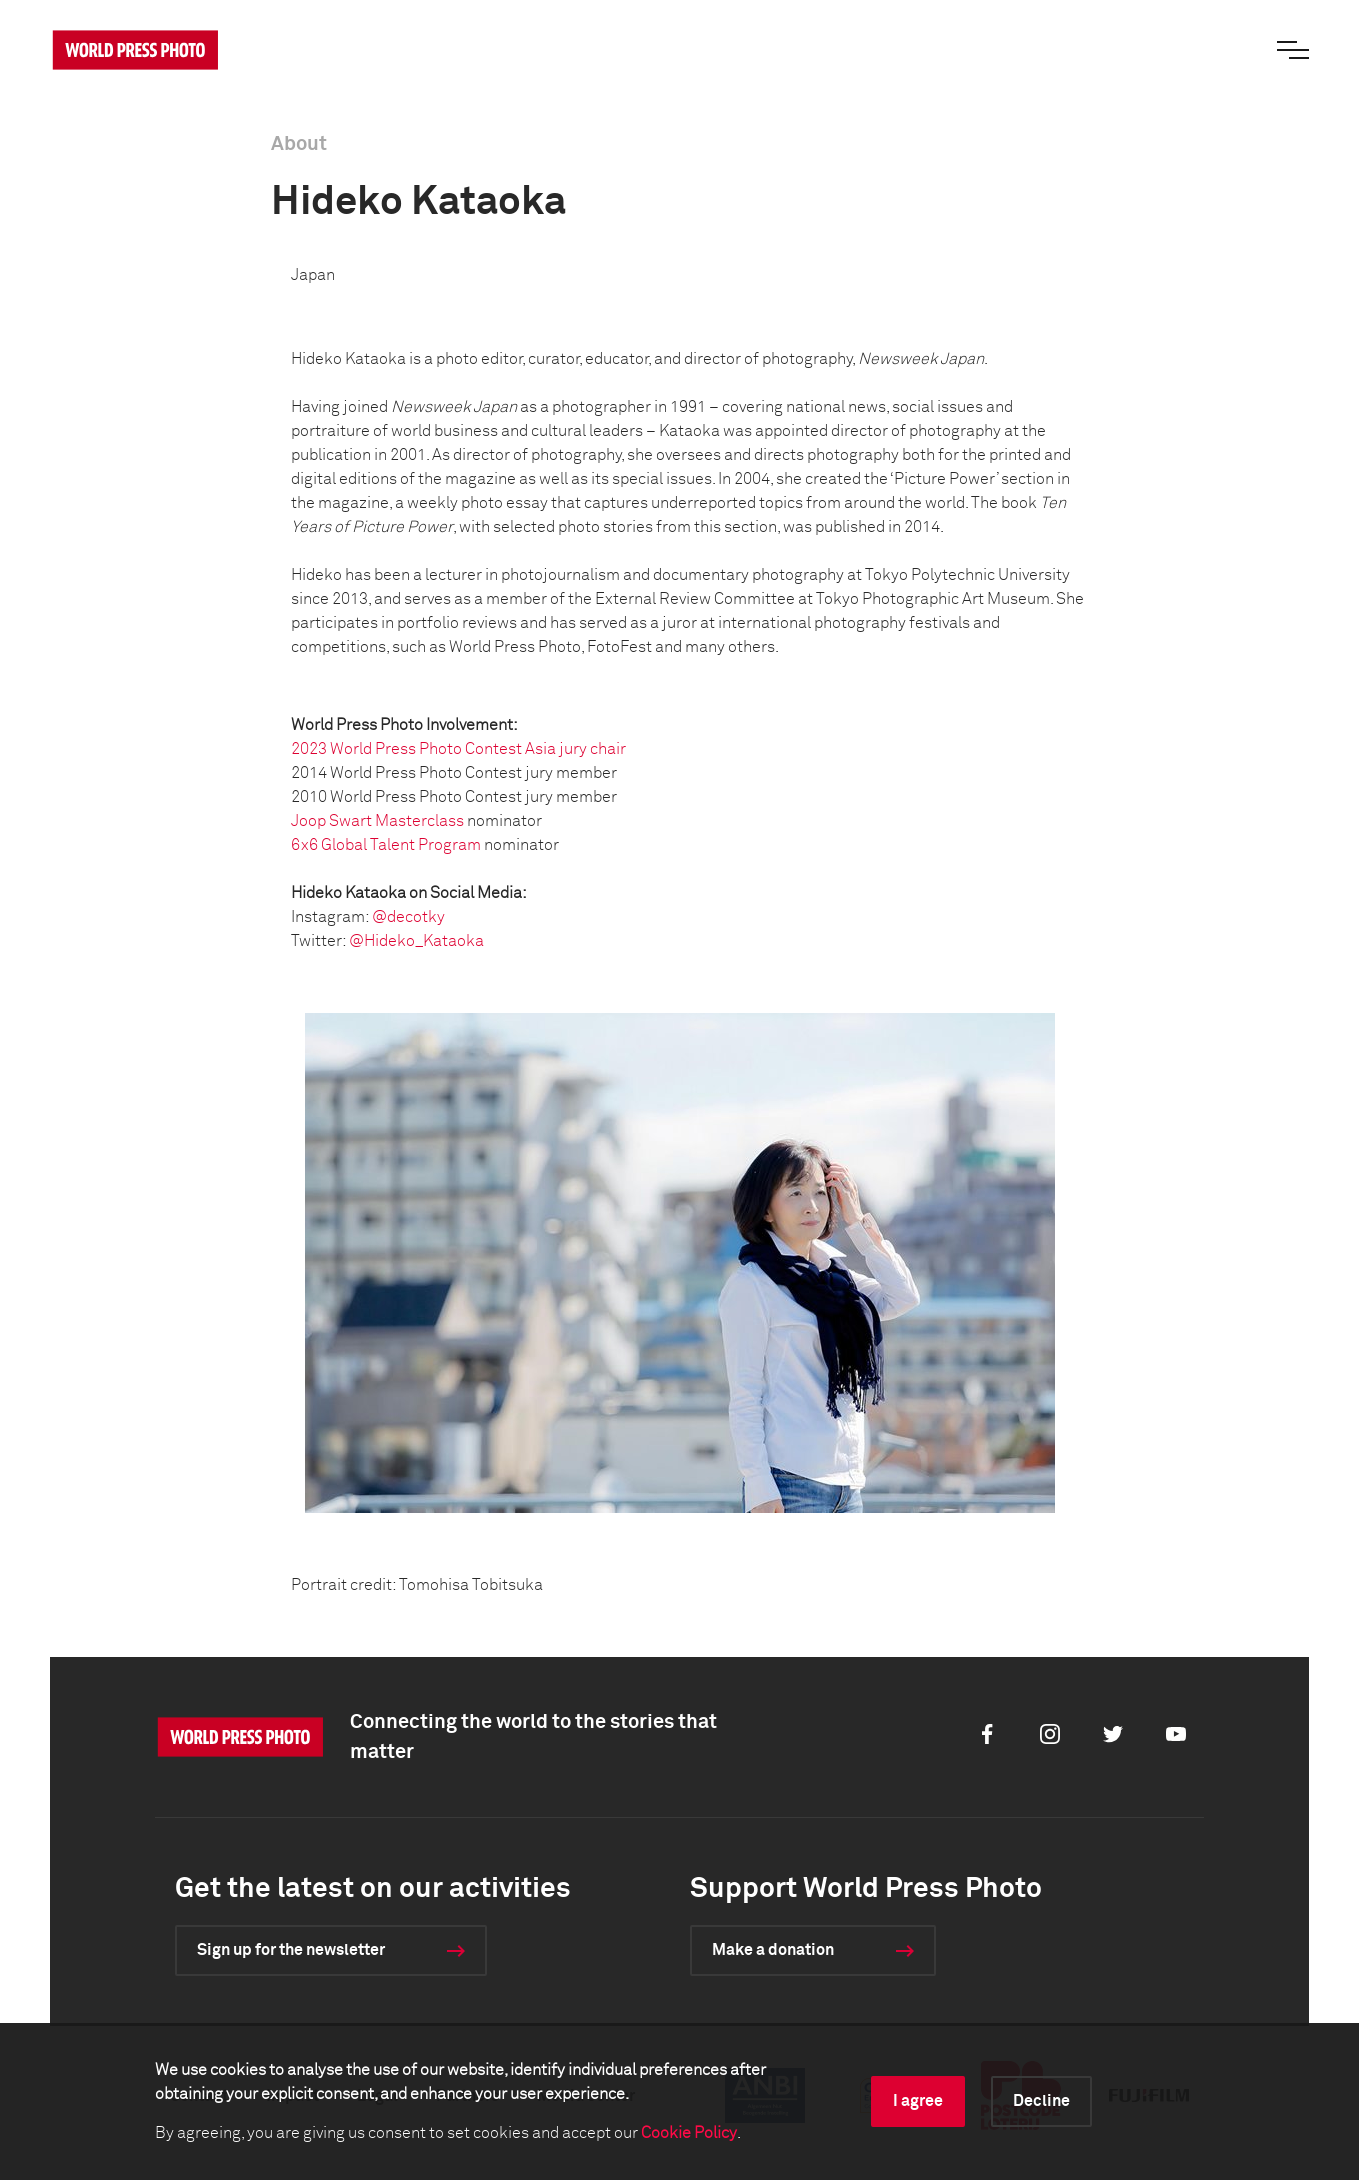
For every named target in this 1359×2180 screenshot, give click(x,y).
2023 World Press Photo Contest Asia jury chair (458, 749)
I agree (918, 2101)
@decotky (408, 917)
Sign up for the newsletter (291, 1950)
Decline (1041, 2101)
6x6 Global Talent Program (386, 845)
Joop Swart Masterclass (377, 821)
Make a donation (773, 1950)
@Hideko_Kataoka (416, 941)
